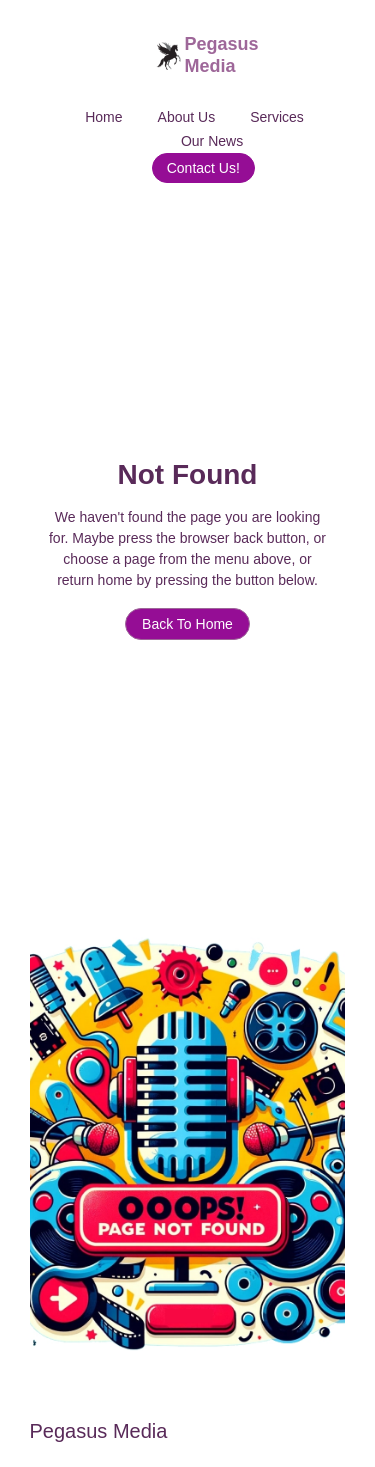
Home (103, 117)
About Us (187, 117)
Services (277, 117)
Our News (212, 141)
